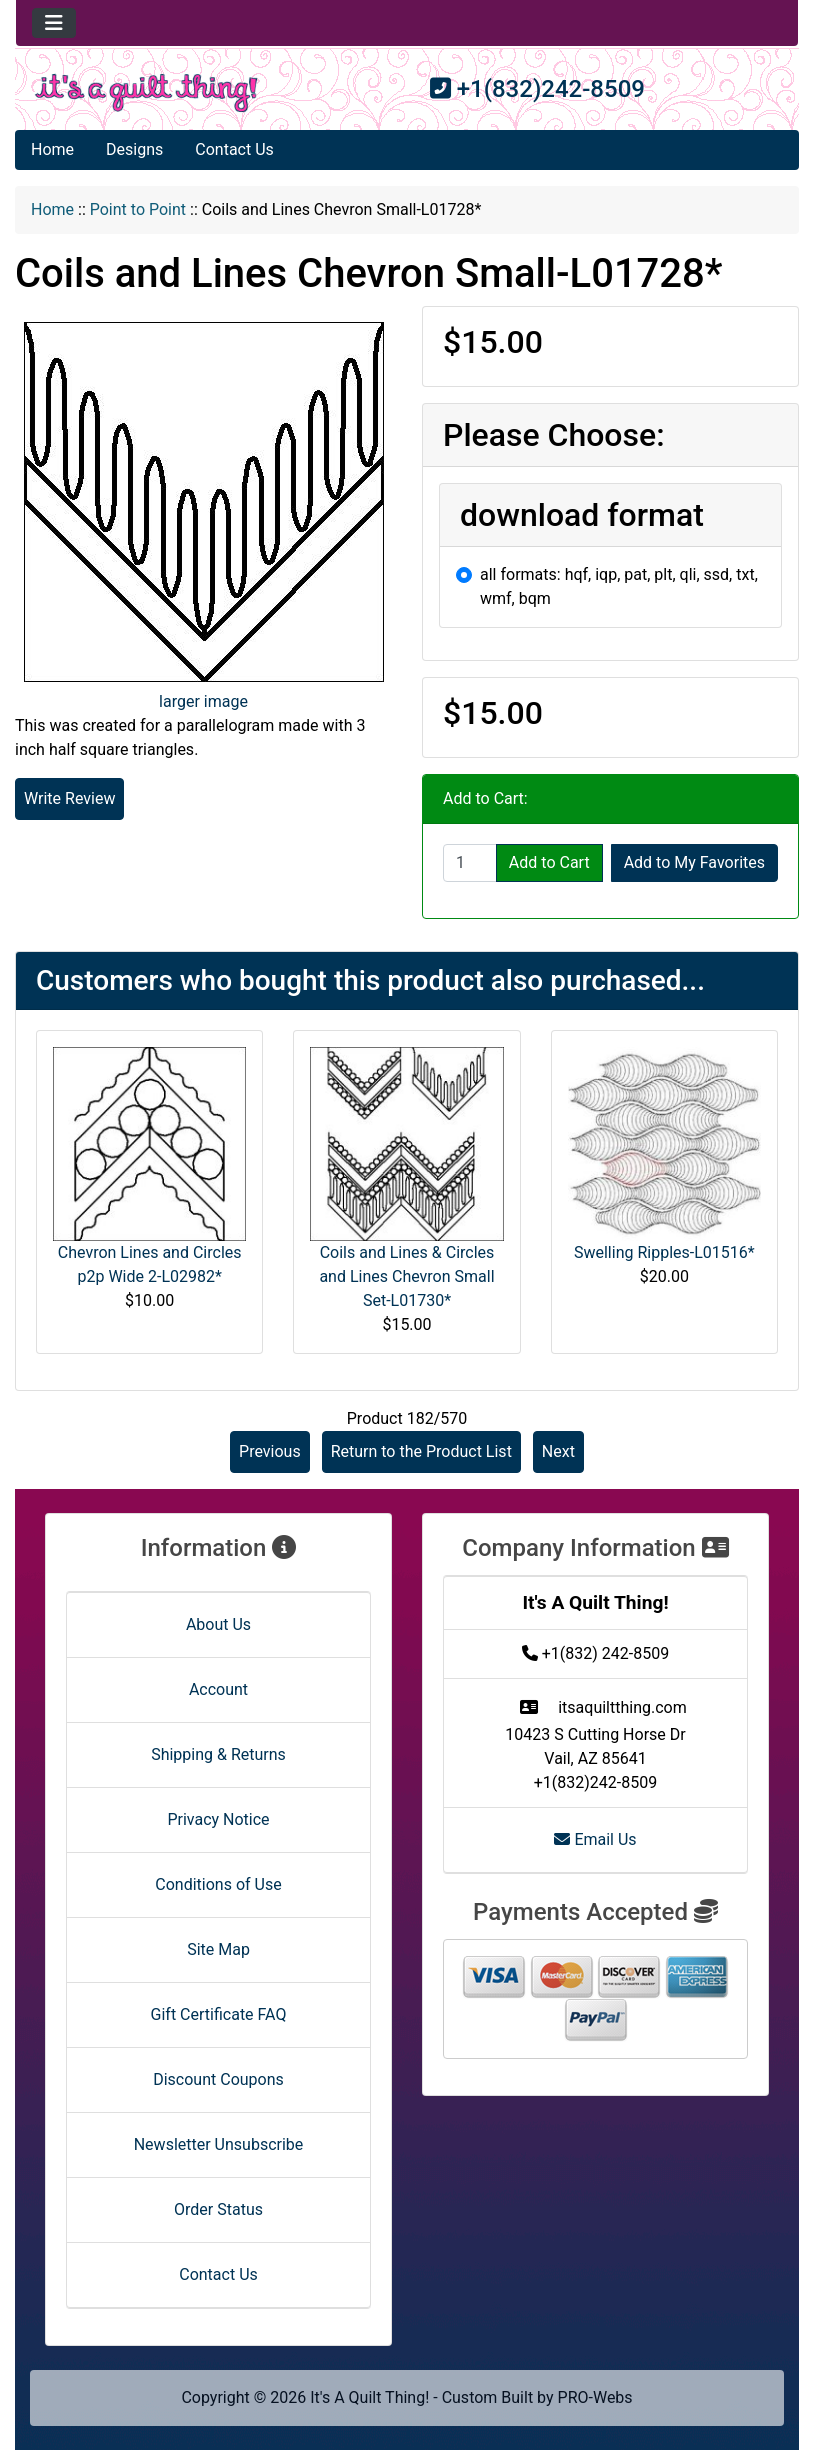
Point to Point (138, 209)
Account (218, 1689)
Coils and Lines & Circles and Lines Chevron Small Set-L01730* (406, 1276)
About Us (218, 1624)
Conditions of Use (218, 1884)
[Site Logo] (146, 93)
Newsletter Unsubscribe (219, 2144)
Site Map (218, 1949)
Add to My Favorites (694, 862)
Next (558, 1451)
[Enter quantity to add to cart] (470, 863)
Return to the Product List (421, 1451)
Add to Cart (549, 862)
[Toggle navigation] (54, 23)
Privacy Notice (218, 1819)
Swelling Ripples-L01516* (664, 1252)
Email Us (595, 1839)
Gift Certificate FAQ (219, 2014)
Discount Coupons (218, 2079)
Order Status (218, 2209)
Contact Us (234, 149)
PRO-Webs (595, 2397)
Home (52, 149)
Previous (270, 1451)
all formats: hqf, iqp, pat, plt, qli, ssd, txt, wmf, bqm (619, 586)
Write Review (69, 798)
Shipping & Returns (218, 1754)
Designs (134, 149)
